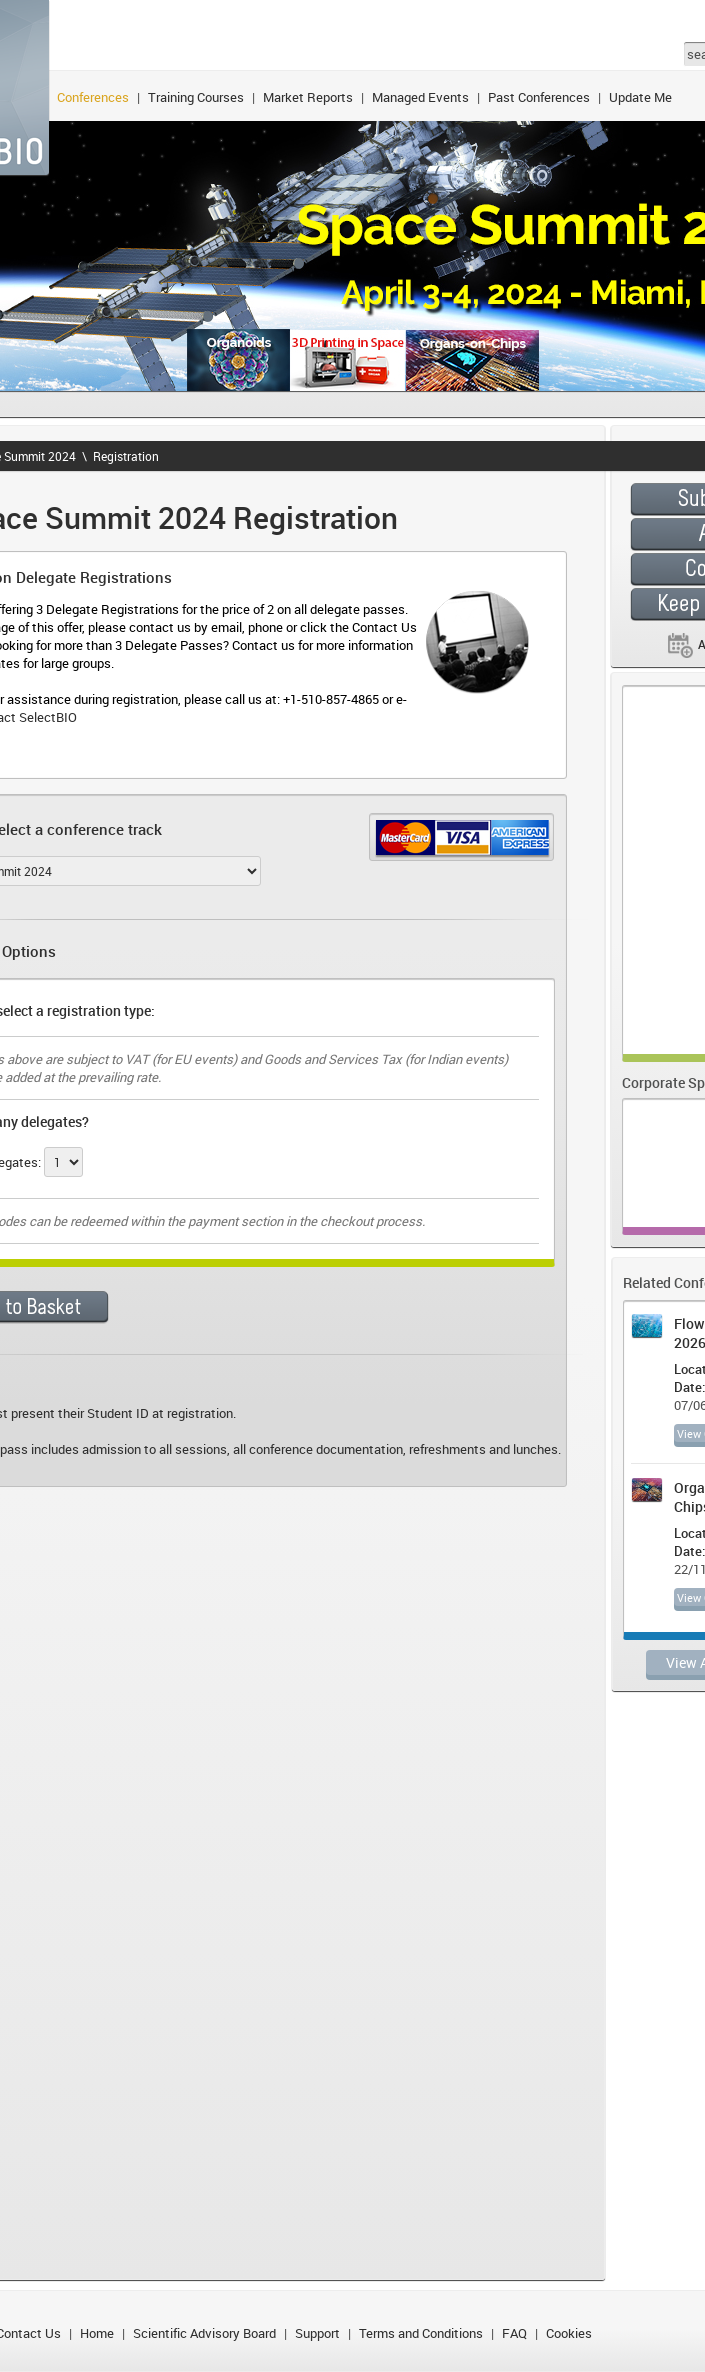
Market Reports (308, 97)
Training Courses (196, 97)
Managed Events (420, 97)
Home (97, 2333)
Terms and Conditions (421, 2333)
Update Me (640, 97)
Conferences (93, 97)
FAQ (514, 2333)
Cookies (569, 2333)
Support (317, 2333)
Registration (126, 456)
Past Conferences (539, 97)
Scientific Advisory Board (204, 2333)
